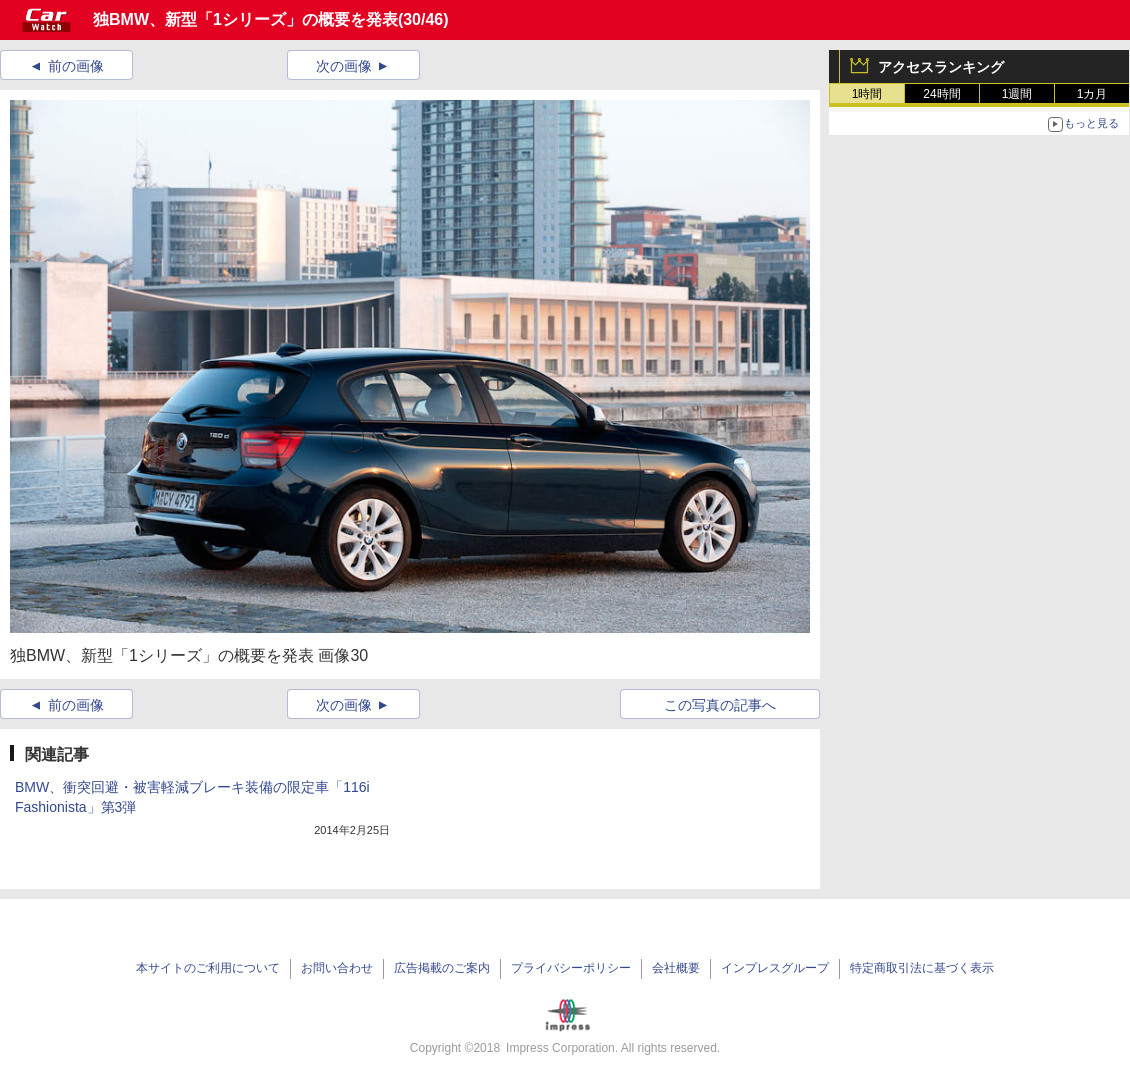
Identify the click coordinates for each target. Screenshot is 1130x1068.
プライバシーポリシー (571, 968)
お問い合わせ (337, 968)
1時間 (867, 94)
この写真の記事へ (720, 705)
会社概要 (676, 968)
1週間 (1017, 94)
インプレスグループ (775, 968)
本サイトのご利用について (208, 968)
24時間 (941, 94)
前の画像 (76, 66)
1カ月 (1092, 94)
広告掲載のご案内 (442, 968)
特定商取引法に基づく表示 (922, 968)
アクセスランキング (941, 67)
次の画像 (344, 66)
